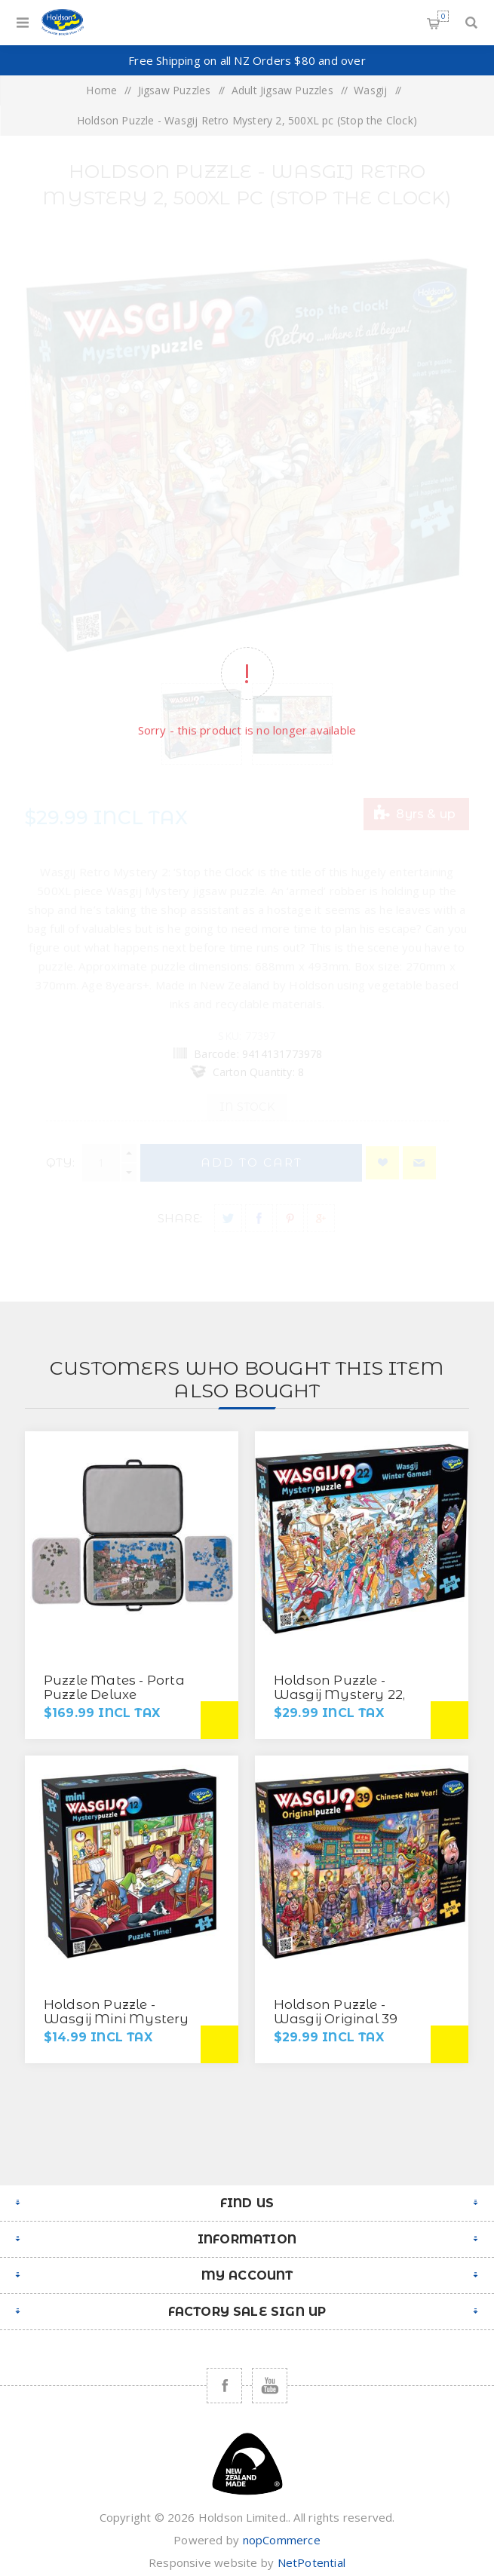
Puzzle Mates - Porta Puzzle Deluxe (114, 1687)
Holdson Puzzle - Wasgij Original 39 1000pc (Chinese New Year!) (345, 2026)
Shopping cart (443, 16)
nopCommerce (282, 2539)
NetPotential (311, 2562)
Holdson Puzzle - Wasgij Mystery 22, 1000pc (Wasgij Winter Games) (350, 1702)
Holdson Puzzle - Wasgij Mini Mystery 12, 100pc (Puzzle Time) (118, 2019)
